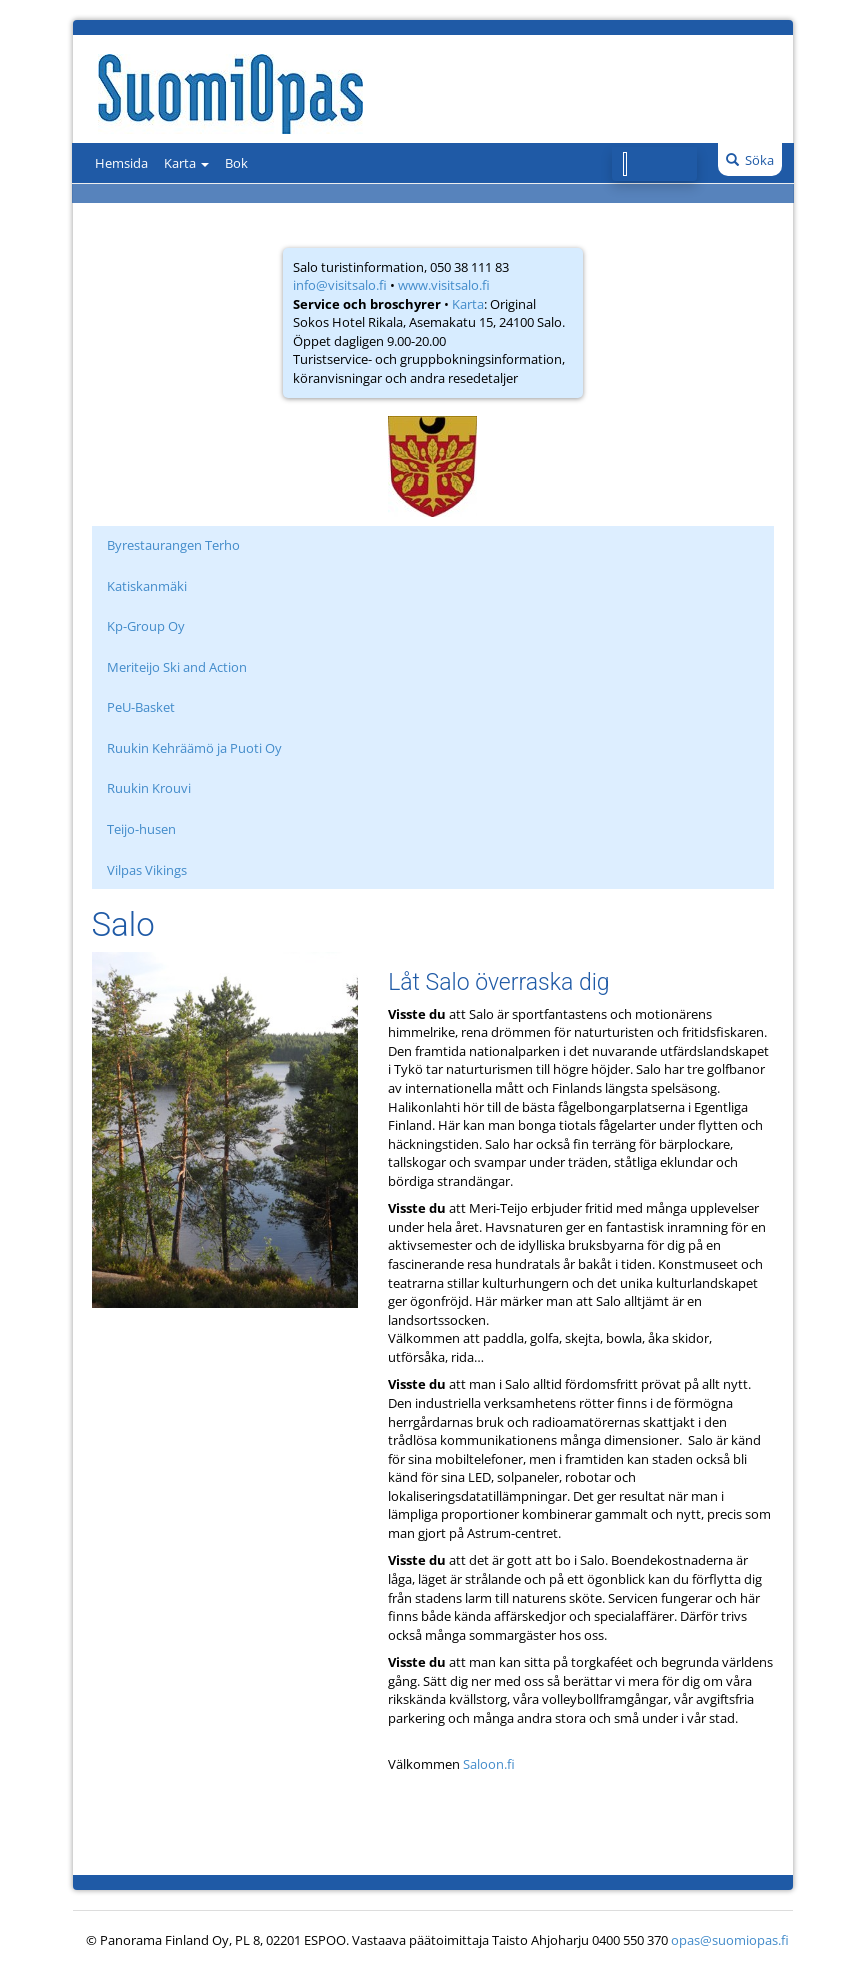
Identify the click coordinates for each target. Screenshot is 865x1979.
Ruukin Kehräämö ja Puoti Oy (194, 748)
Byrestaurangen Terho (173, 545)
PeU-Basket (141, 707)
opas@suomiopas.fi (730, 1940)
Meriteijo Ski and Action (177, 667)
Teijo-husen (141, 829)
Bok (236, 163)
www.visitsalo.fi (444, 285)
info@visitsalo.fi (340, 285)
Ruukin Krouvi (149, 788)
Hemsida (121, 163)
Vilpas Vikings (147, 870)
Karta (186, 163)
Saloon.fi (489, 1764)
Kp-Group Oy (146, 626)
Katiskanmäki (147, 586)
